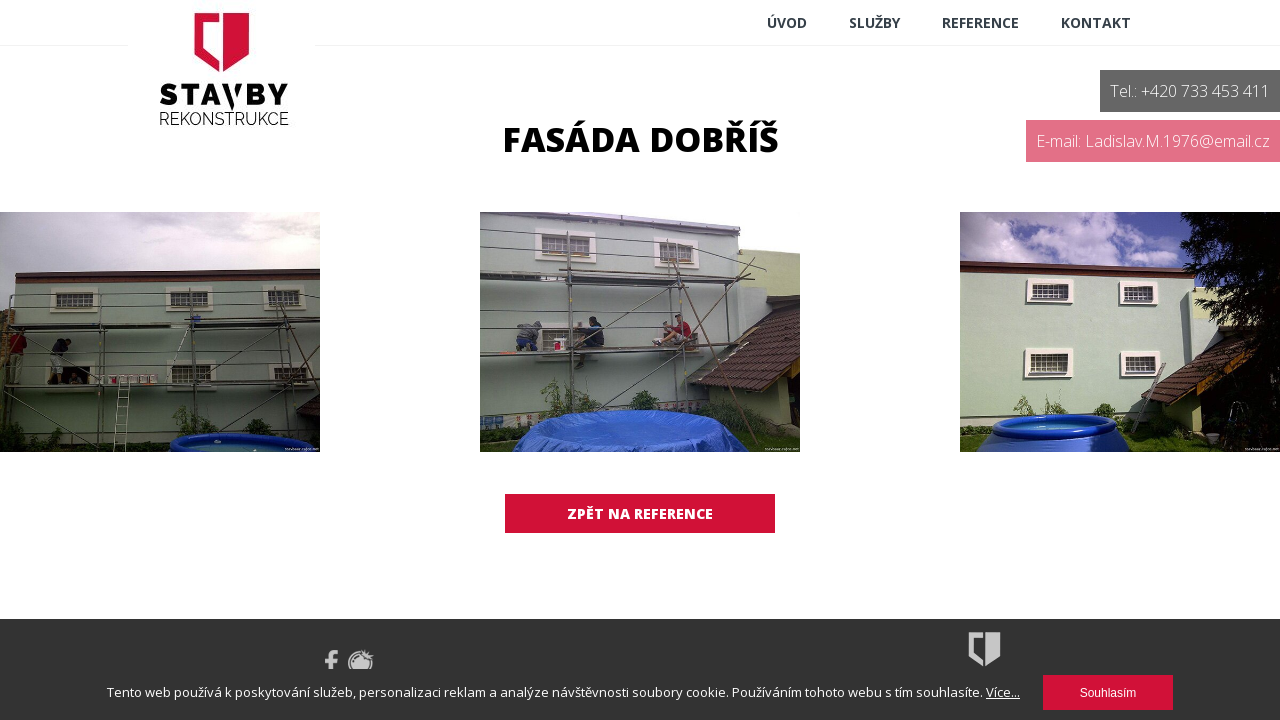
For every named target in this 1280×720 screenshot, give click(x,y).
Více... (1003, 692)
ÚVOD (787, 22)
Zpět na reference (640, 513)
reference (980, 22)
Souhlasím (1108, 693)
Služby (874, 22)
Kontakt (1096, 22)
